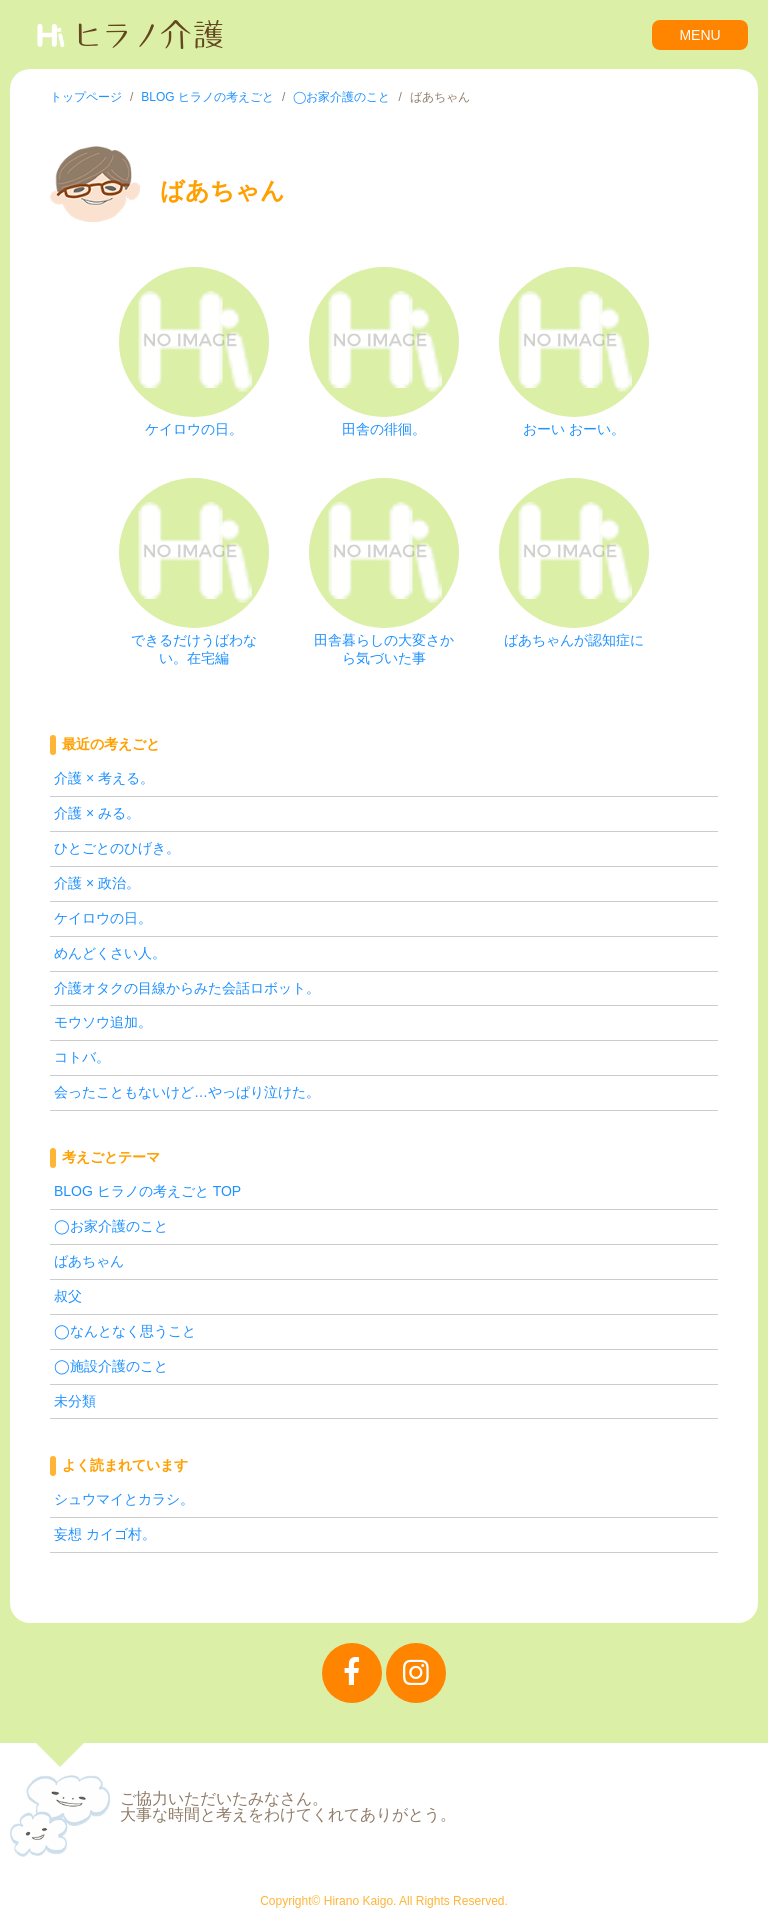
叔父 (68, 1296)
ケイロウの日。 (103, 918)
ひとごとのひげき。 (117, 848)
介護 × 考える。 (104, 778)
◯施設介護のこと (111, 1366)
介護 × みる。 (97, 813)
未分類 (75, 1401)
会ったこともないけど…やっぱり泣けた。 (187, 1092)
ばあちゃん (89, 1261)
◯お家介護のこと (111, 1226)
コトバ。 (82, 1057)
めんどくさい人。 (110, 953)
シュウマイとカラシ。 (124, 1499)
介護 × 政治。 (97, 883)
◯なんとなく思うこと (125, 1331)
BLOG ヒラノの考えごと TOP (147, 1191)
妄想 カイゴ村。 (105, 1534)
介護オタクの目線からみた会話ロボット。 (187, 988)
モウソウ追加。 (103, 1022)
